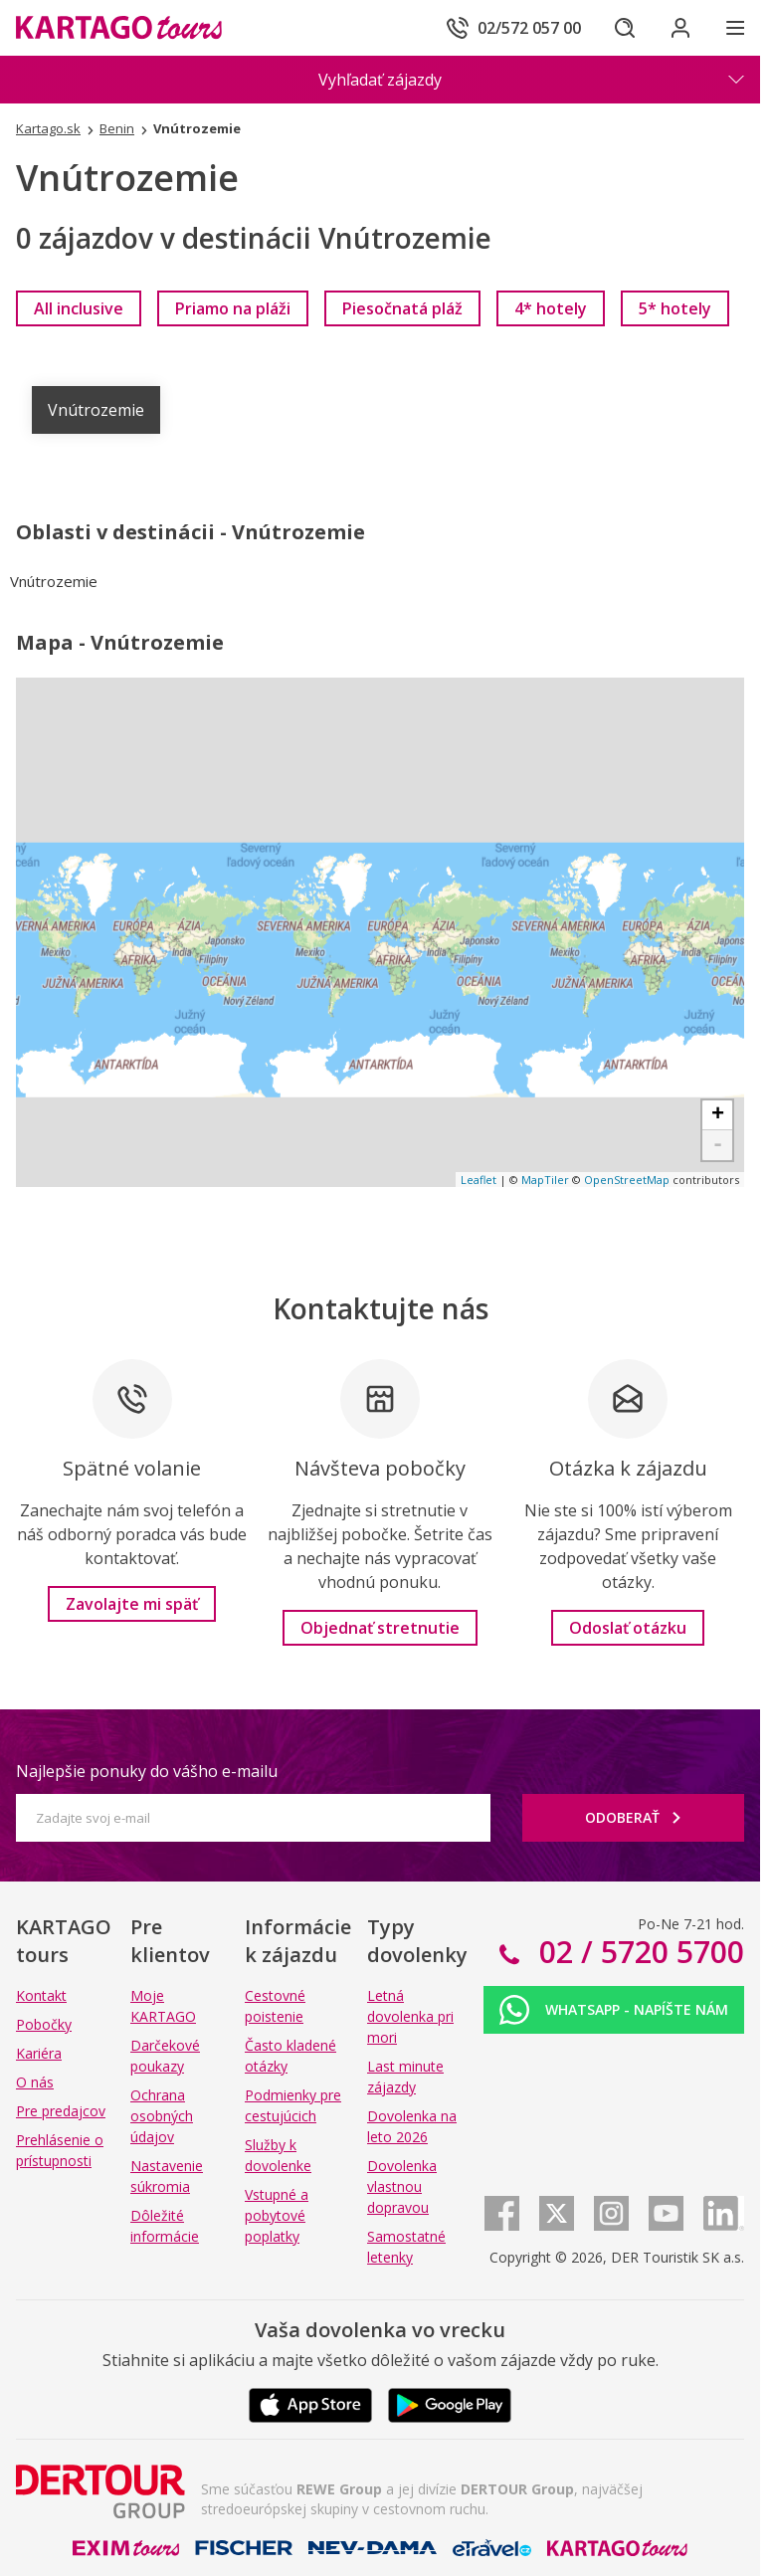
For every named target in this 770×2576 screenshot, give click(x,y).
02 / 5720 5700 (637, 1951)
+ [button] (717, 1115)
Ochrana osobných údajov (161, 2115)
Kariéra (39, 2053)
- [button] (717, 1145)
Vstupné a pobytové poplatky (276, 2215)
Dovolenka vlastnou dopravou (402, 2186)
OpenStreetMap (627, 1179)
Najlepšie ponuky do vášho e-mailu (147, 1771)
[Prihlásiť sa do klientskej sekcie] (680, 28)
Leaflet (478, 1179)
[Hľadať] (625, 28)
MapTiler (545, 1179)
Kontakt (41, 1995)
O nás (35, 2082)
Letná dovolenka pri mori (410, 2016)
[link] (78, 308)
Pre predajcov (60, 2110)
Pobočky (44, 2024)
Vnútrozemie (96, 410)
